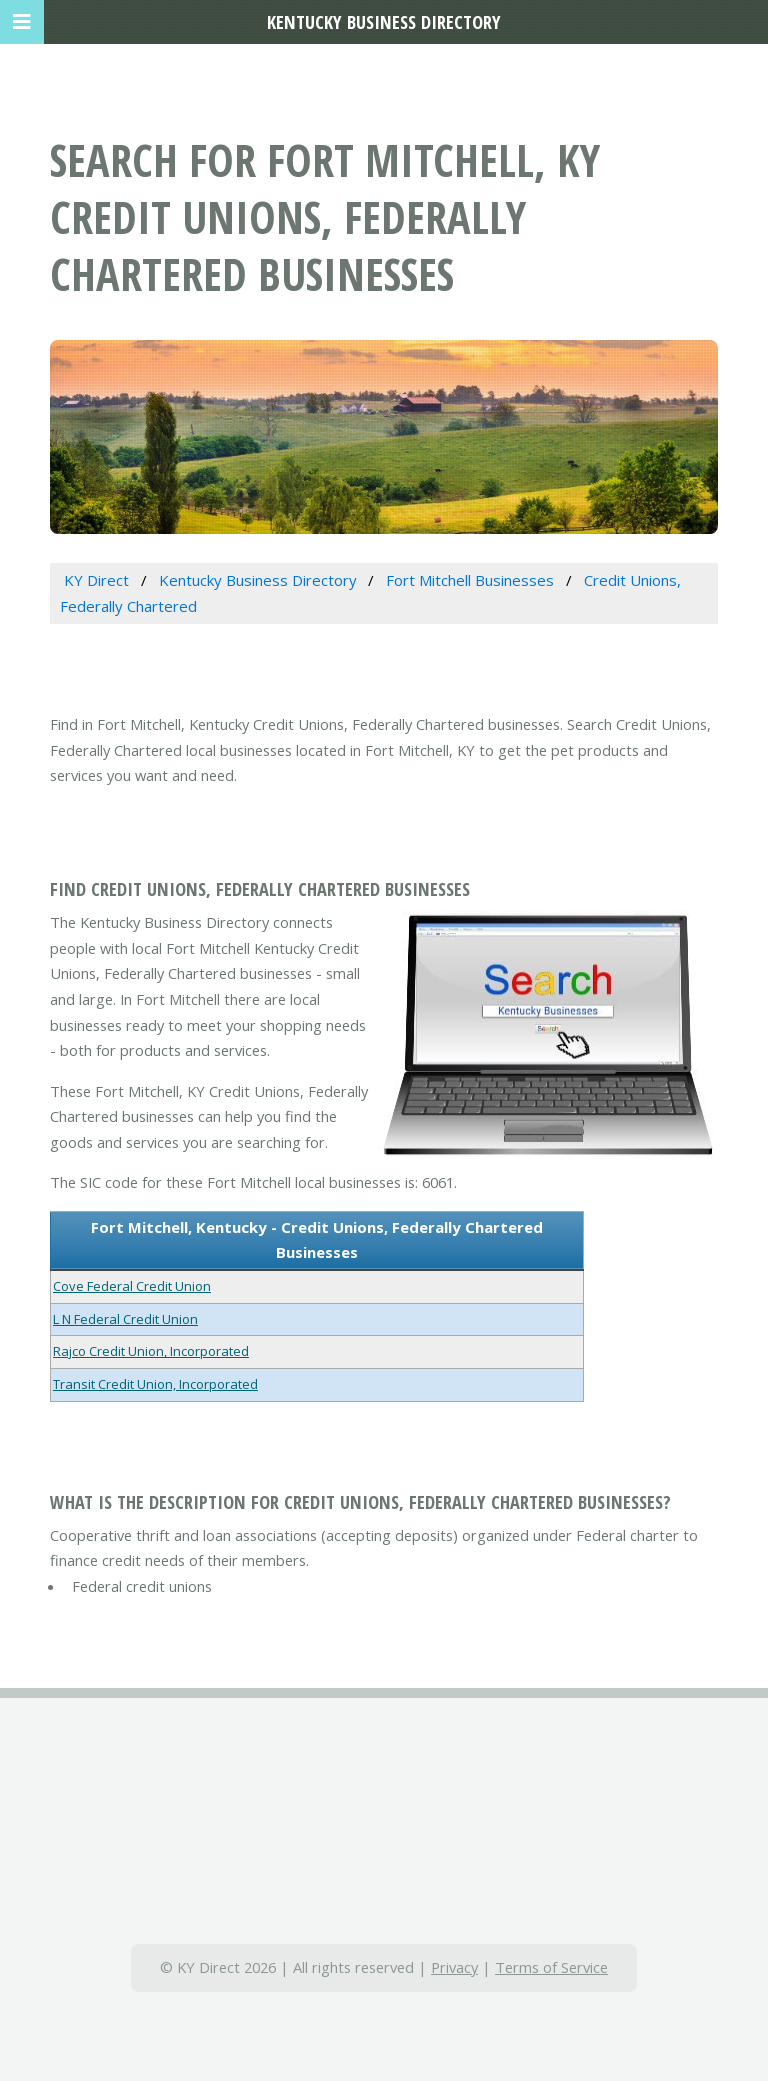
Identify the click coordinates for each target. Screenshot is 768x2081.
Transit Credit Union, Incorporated (155, 1384)
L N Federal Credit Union (125, 1319)
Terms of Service (551, 1967)
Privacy (454, 1967)
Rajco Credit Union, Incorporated (151, 1351)
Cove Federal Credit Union (132, 1286)
